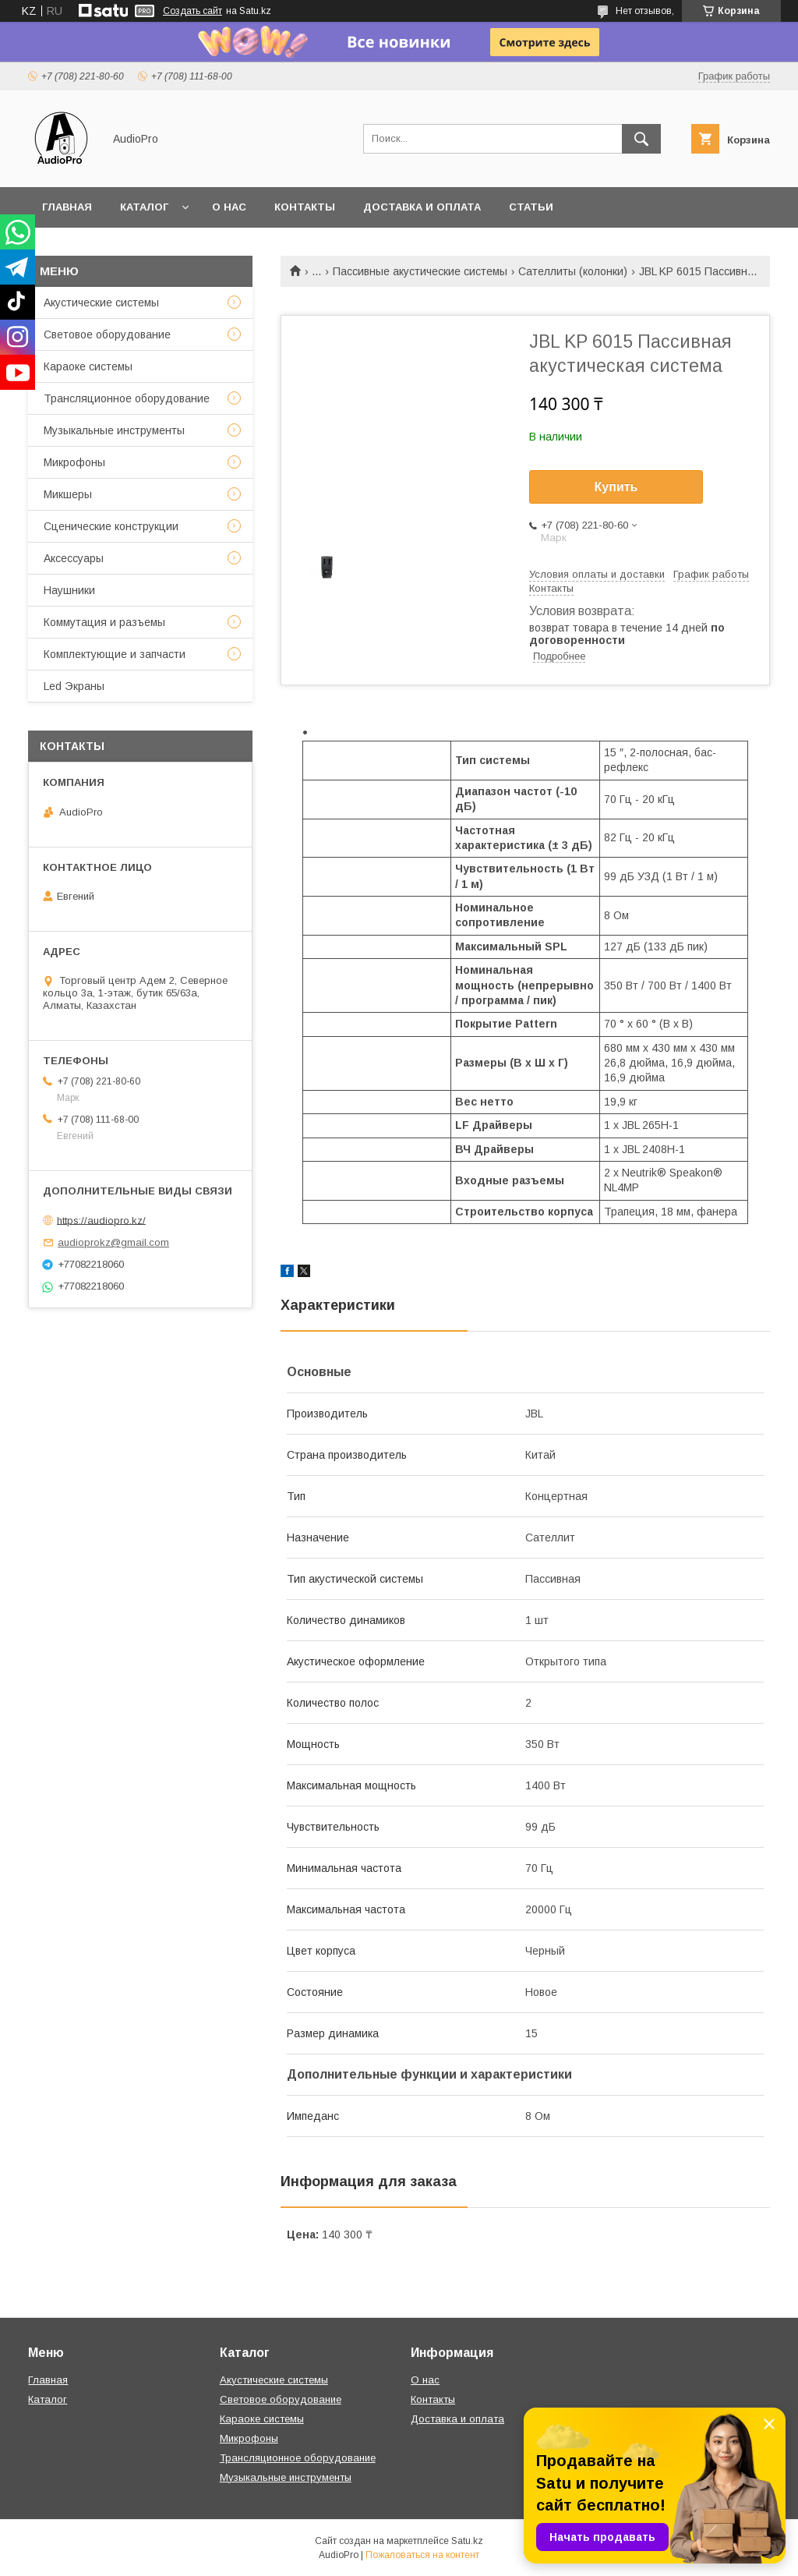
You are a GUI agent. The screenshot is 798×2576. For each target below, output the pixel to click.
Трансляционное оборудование (127, 398)
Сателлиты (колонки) (572, 271)
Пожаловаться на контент (422, 2554)
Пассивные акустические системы (420, 271)
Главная (67, 207)
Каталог (144, 207)
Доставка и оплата (422, 207)
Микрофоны (74, 462)
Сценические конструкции (111, 526)
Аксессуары (74, 558)
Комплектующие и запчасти (114, 654)
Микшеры (68, 494)
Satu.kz (467, 2540)
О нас (229, 207)
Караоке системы (88, 366)
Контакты (304, 207)
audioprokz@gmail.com (113, 1242)
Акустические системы (101, 302)
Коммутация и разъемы (104, 622)
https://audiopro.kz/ (101, 1220)
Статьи (531, 207)
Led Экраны (74, 686)
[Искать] (641, 139)
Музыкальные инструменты (114, 430)
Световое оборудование (107, 334)
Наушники (69, 590)
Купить (616, 487)
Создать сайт (192, 10)
